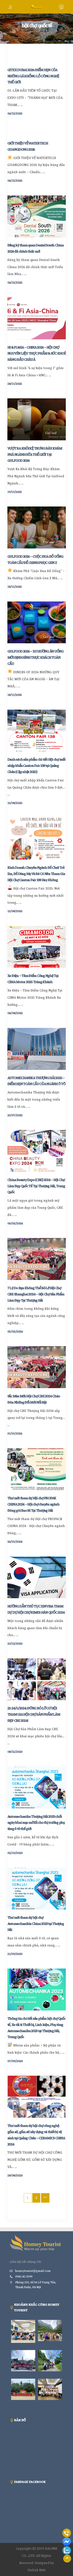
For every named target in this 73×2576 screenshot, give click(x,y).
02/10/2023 (15, 1853)
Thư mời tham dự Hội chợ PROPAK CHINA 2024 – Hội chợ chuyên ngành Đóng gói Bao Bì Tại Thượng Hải (33, 1504)
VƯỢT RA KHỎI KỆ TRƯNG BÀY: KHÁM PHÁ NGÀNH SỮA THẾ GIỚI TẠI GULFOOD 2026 (34, 455)
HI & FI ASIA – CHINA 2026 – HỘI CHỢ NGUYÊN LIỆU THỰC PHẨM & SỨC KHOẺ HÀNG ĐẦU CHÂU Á (36, 354)
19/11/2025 (14, 492)
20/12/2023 (14, 1643)
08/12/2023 (14, 1752)
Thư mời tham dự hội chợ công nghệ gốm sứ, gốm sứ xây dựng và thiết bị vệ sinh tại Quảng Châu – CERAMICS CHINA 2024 (36, 2135)
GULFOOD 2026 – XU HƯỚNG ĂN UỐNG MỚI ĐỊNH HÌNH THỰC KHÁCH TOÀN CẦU (35, 657)
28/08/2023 (15, 2175)
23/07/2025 (15, 1115)
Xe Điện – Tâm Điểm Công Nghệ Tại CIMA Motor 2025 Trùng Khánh (32, 979)
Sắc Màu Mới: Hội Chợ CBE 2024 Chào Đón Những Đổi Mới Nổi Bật (33, 1399)
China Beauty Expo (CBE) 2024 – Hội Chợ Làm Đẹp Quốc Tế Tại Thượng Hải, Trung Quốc (36, 1186)
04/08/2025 (15, 1013)
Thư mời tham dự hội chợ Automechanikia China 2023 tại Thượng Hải (35, 1924)
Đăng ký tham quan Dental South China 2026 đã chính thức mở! (35, 248)
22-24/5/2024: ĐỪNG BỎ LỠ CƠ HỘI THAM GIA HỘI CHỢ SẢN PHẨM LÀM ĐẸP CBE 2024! (33, 1714)
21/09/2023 (14, 1954)
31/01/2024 (14, 1433)
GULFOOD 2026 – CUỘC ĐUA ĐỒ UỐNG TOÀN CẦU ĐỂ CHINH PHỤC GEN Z (35, 560)
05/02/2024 (15, 1331)
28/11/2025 (14, 384)
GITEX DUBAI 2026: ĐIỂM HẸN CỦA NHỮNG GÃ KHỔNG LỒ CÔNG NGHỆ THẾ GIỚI (33, 76)
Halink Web (37, 2570)
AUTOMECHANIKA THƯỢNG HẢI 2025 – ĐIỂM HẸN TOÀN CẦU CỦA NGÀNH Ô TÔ (36, 1081)
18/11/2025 (14, 586)
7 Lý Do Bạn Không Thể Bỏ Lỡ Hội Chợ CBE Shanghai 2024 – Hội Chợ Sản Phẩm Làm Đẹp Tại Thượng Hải (35, 1294)
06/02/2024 (15, 1223)
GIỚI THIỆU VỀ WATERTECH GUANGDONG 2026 (27, 146)
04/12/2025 (14, 113)
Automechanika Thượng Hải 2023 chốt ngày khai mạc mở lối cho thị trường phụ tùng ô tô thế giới (36, 1823)
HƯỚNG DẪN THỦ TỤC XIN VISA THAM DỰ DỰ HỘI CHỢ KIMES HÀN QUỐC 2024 (36, 1609)
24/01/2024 (14, 1541)
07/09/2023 (15, 2061)
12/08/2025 (14, 803)
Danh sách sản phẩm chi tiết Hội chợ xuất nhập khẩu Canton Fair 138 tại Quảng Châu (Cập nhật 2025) (36, 766)
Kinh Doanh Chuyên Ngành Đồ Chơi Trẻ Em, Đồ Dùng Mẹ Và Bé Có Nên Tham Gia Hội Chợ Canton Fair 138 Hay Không (36, 874)
